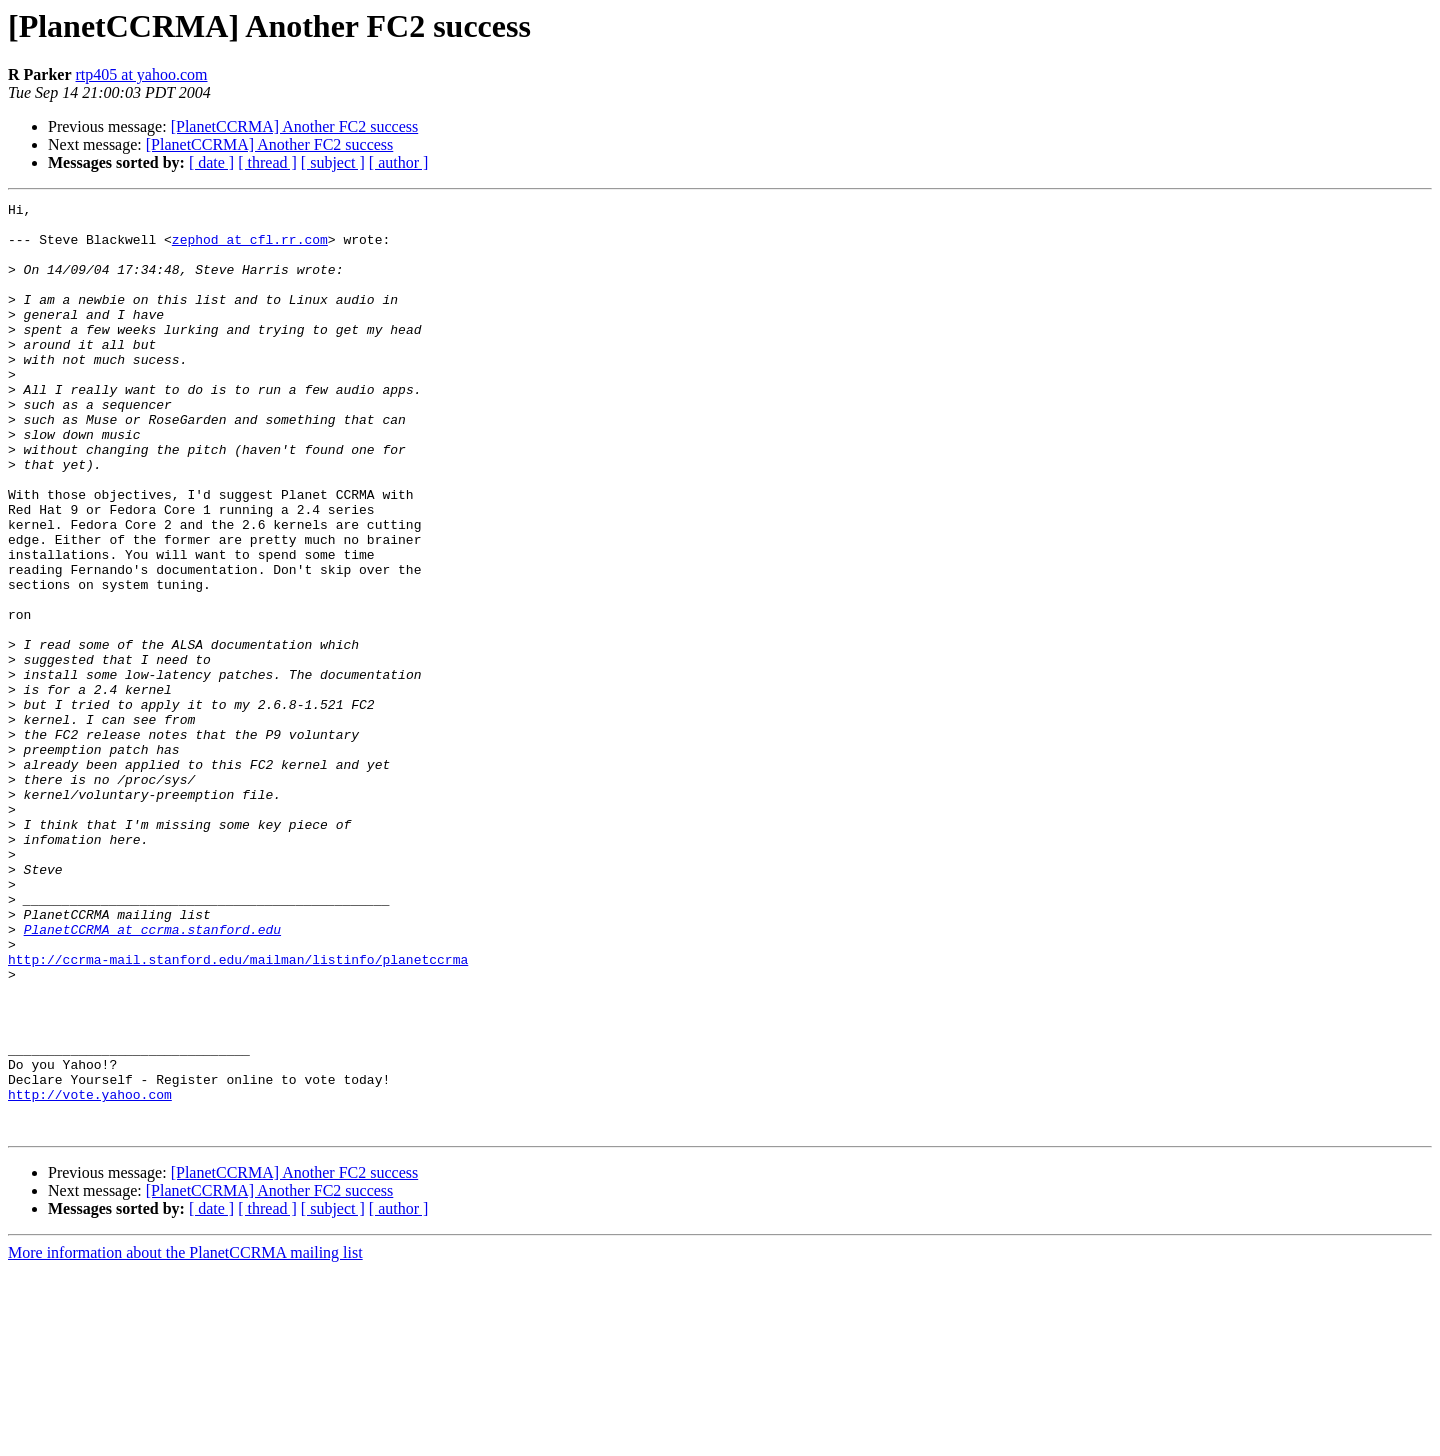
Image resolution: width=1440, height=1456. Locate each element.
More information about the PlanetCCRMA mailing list (185, 1438)
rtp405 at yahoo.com (142, 74)
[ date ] (211, 162)
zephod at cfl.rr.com (250, 248)
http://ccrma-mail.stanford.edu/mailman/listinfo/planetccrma (238, 1112)
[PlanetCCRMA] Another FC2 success (295, 126)
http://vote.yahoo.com (90, 1274)
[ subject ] (333, 162)
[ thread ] (267, 162)
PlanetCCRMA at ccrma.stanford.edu (152, 1076)
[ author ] (399, 162)
